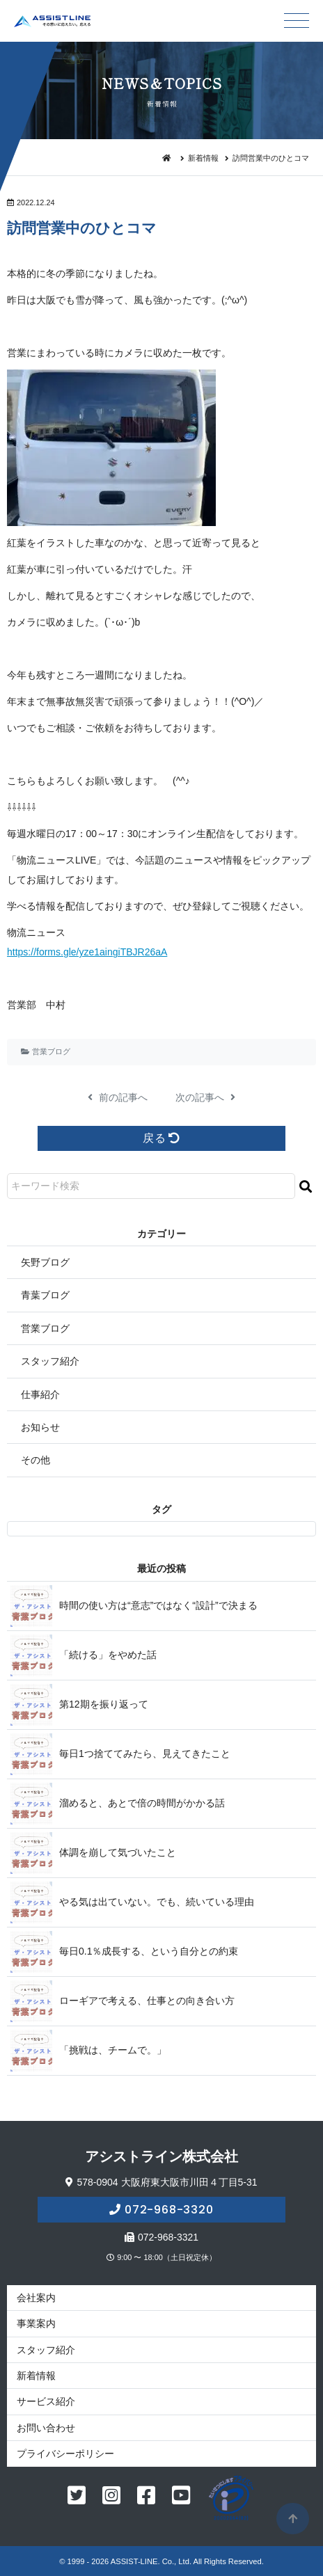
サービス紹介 (46, 2401)
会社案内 (36, 2297)
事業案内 (36, 2323)
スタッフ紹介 (50, 1361)
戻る (161, 1138)
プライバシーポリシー (65, 2453)
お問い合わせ (46, 2427)
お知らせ (40, 1427)
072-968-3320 (169, 2210)
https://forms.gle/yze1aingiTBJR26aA (87, 951)
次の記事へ (205, 1097)
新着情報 (203, 158)
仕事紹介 (40, 1394)
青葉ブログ (45, 1295)
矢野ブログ (45, 1262)
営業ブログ (51, 1051)
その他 (35, 1459)
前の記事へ (118, 1097)
